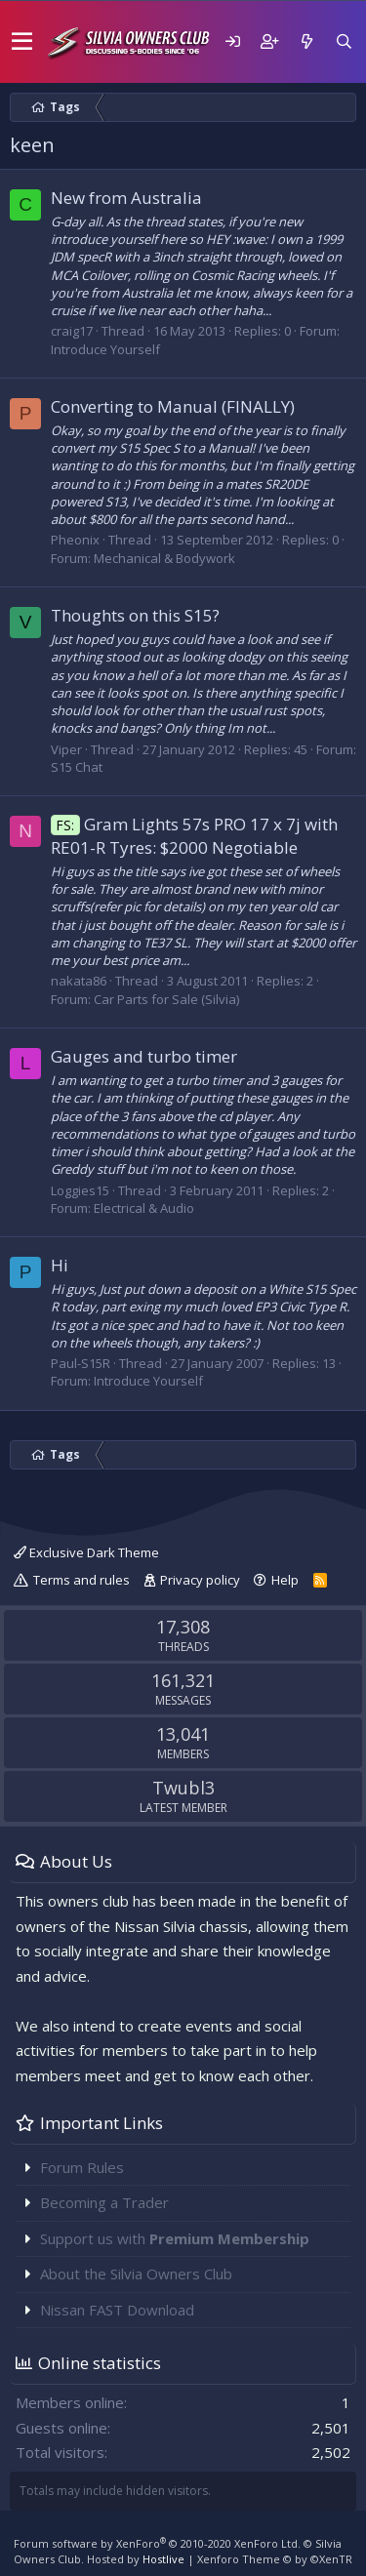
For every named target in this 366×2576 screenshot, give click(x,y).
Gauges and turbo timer (144, 1056)
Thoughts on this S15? (135, 615)
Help (285, 1580)
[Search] (343, 41)
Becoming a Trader (104, 2202)
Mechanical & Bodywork (164, 558)
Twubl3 (183, 1787)
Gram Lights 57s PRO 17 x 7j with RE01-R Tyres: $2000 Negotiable (194, 836)
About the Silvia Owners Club (136, 2273)
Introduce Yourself (105, 349)
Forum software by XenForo (157, 2543)
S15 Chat (76, 767)
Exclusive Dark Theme (86, 1552)
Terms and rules (81, 1580)
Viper (66, 749)
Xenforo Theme (274, 2559)
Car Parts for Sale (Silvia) (166, 999)
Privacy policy (200, 1580)
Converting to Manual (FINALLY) (173, 406)
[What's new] (306, 41)
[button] (22, 42)
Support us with (174, 2238)
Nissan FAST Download (117, 2309)
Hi (59, 1265)
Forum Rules (82, 2167)
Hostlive (163, 2559)
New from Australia (126, 197)
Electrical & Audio (144, 1208)
